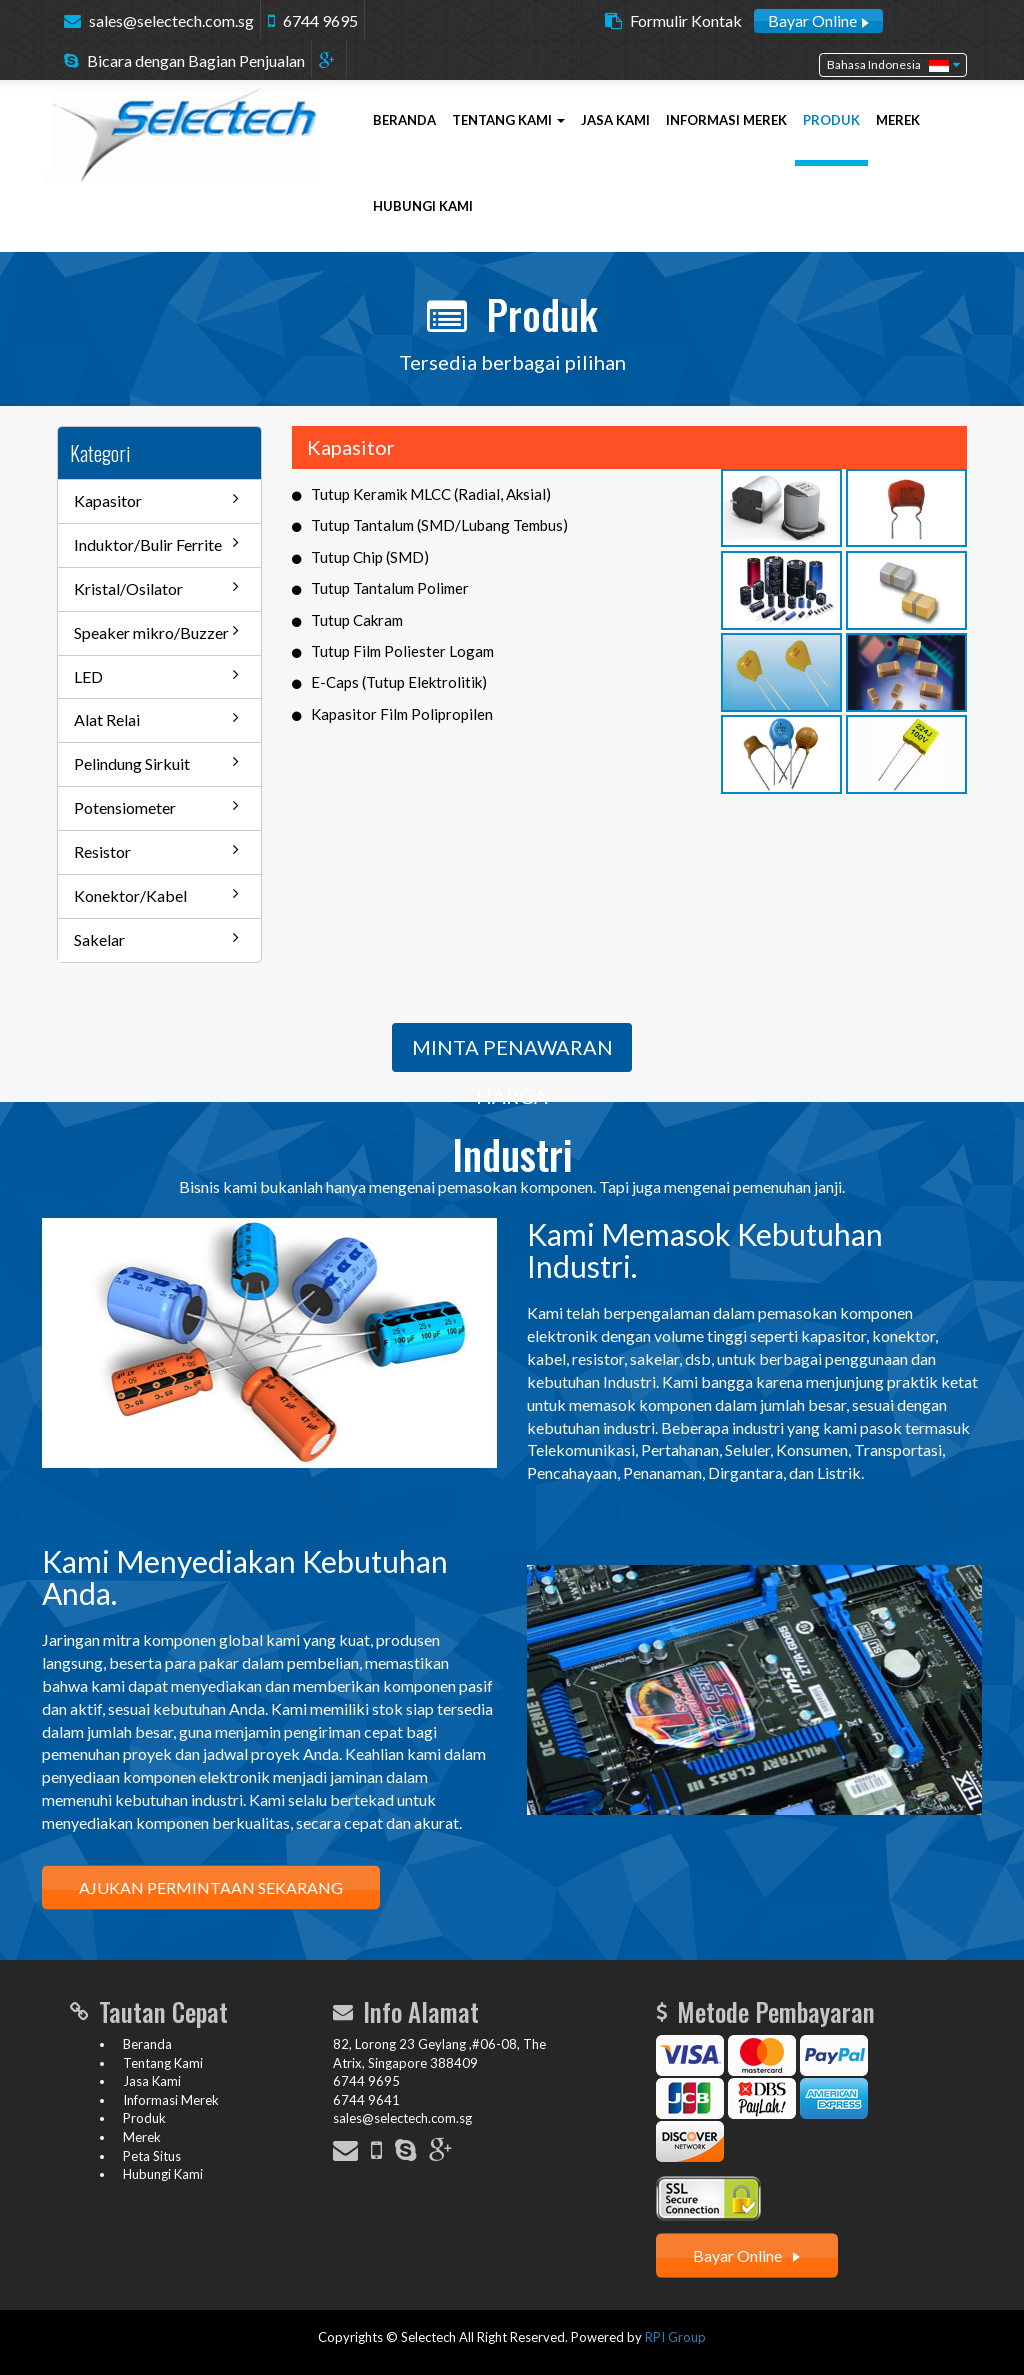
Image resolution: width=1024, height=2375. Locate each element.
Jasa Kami (152, 2081)
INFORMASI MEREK (726, 120)
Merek (142, 2137)
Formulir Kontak (686, 20)
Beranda (147, 2044)
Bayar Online (818, 20)
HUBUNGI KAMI (423, 206)
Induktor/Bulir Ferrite (156, 544)
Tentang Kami (163, 2063)
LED (156, 676)
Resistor (156, 851)
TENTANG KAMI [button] (508, 120)
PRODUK (831, 120)
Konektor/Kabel (156, 895)
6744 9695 (320, 20)
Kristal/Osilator (156, 588)
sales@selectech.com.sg (171, 20)
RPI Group (675, 2337)
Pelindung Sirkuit (156, 763)
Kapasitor (156, 500)
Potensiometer (156, 807)
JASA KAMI (615, 120)
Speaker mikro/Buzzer (156, 632)
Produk (144, 2118)
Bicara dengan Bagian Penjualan (196, 60)
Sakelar (156, 939)
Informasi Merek (171, 2100)
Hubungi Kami (163, 2174)
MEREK (898, 120)
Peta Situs (152, 2156)
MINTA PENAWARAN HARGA (512, 1053)
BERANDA (404, 120)
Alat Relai (156, 719)
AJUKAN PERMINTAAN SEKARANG (211, 1887)
